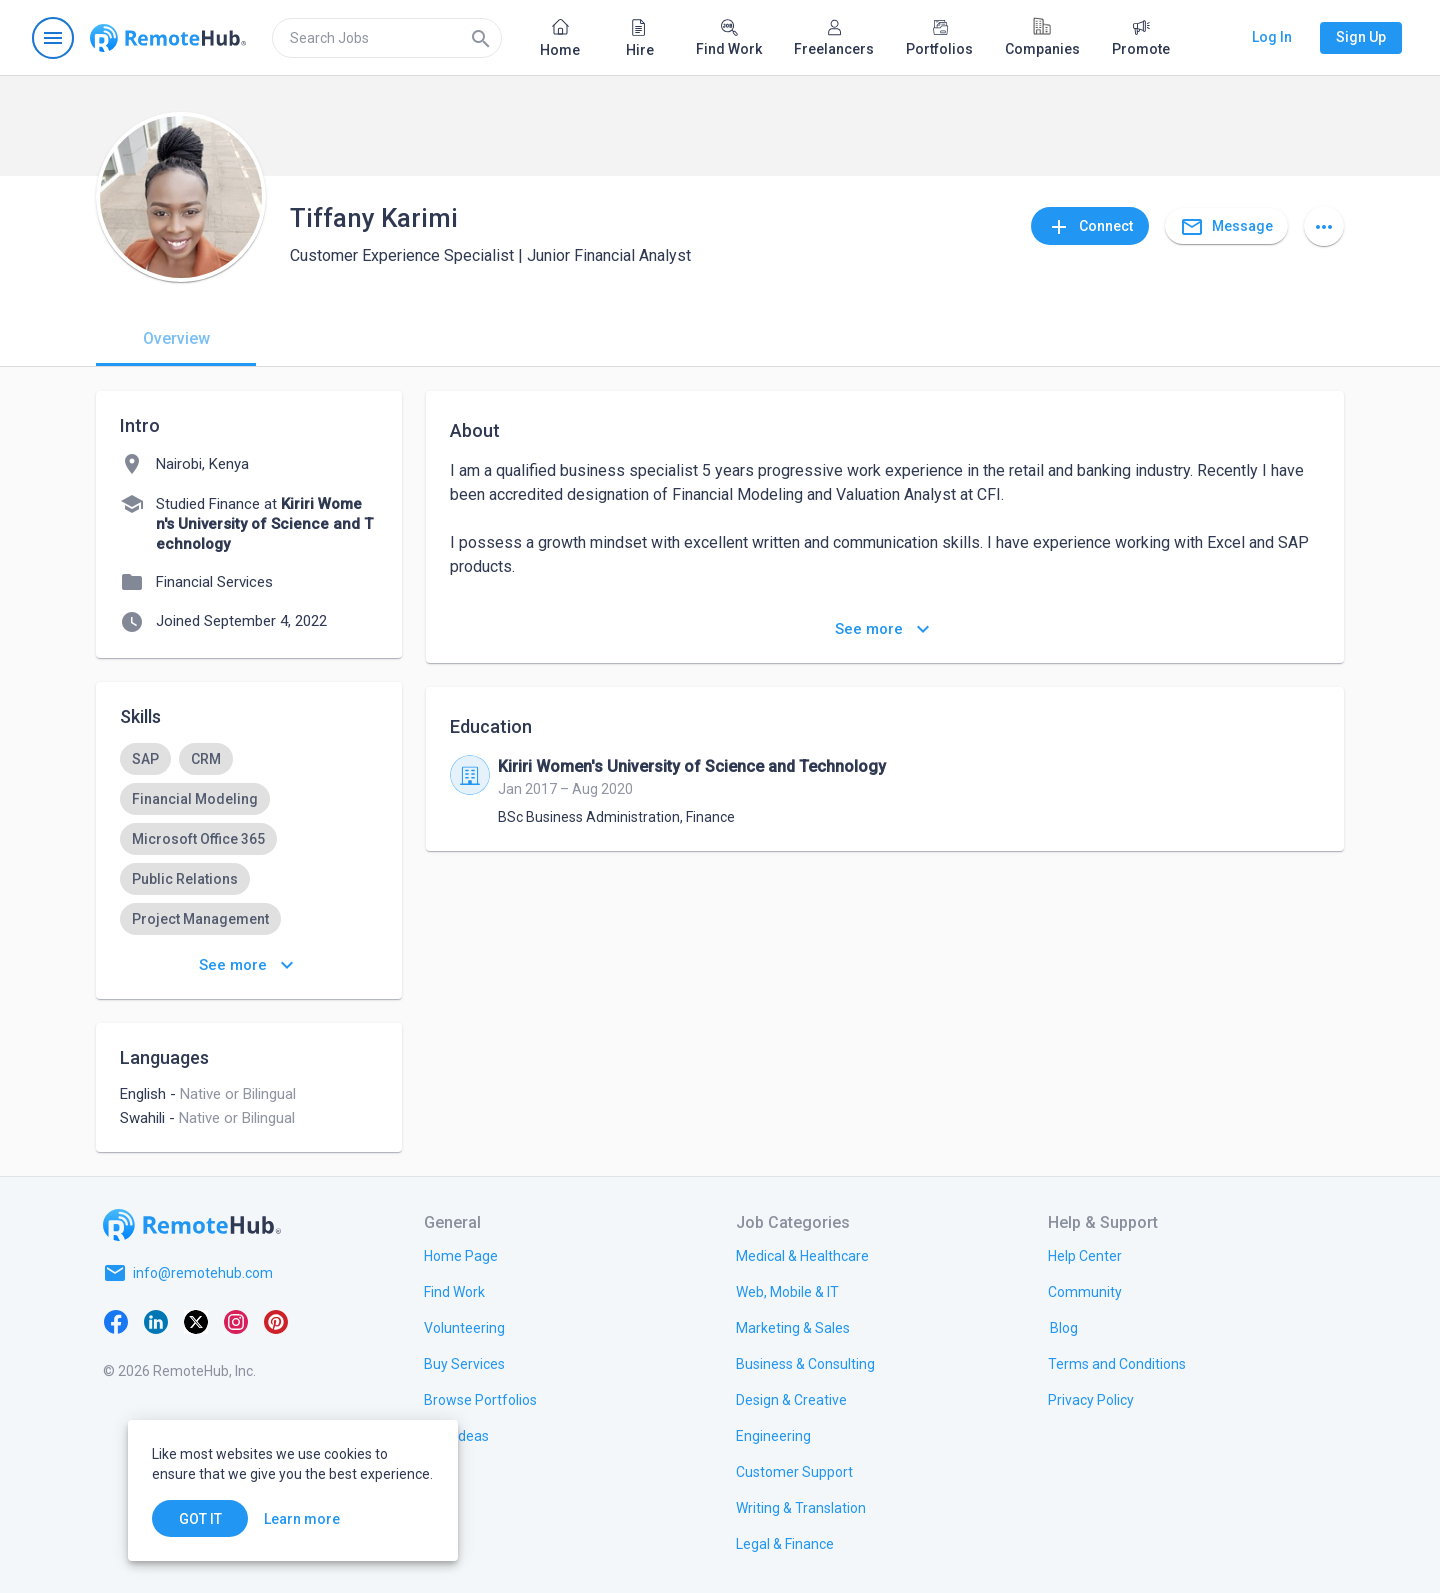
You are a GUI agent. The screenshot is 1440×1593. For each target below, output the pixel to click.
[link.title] (461, 1255)
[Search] (481, 38)
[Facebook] (116, 1321)
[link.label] (1085, 1255)
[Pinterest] (276, 1321)
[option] (145, 759)
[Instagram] (236, 1321)
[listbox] (249, 859)
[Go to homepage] (168, 38)
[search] (387, 38)
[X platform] (196, 1321)
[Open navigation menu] (53, 38)
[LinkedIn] (156, 1321)
